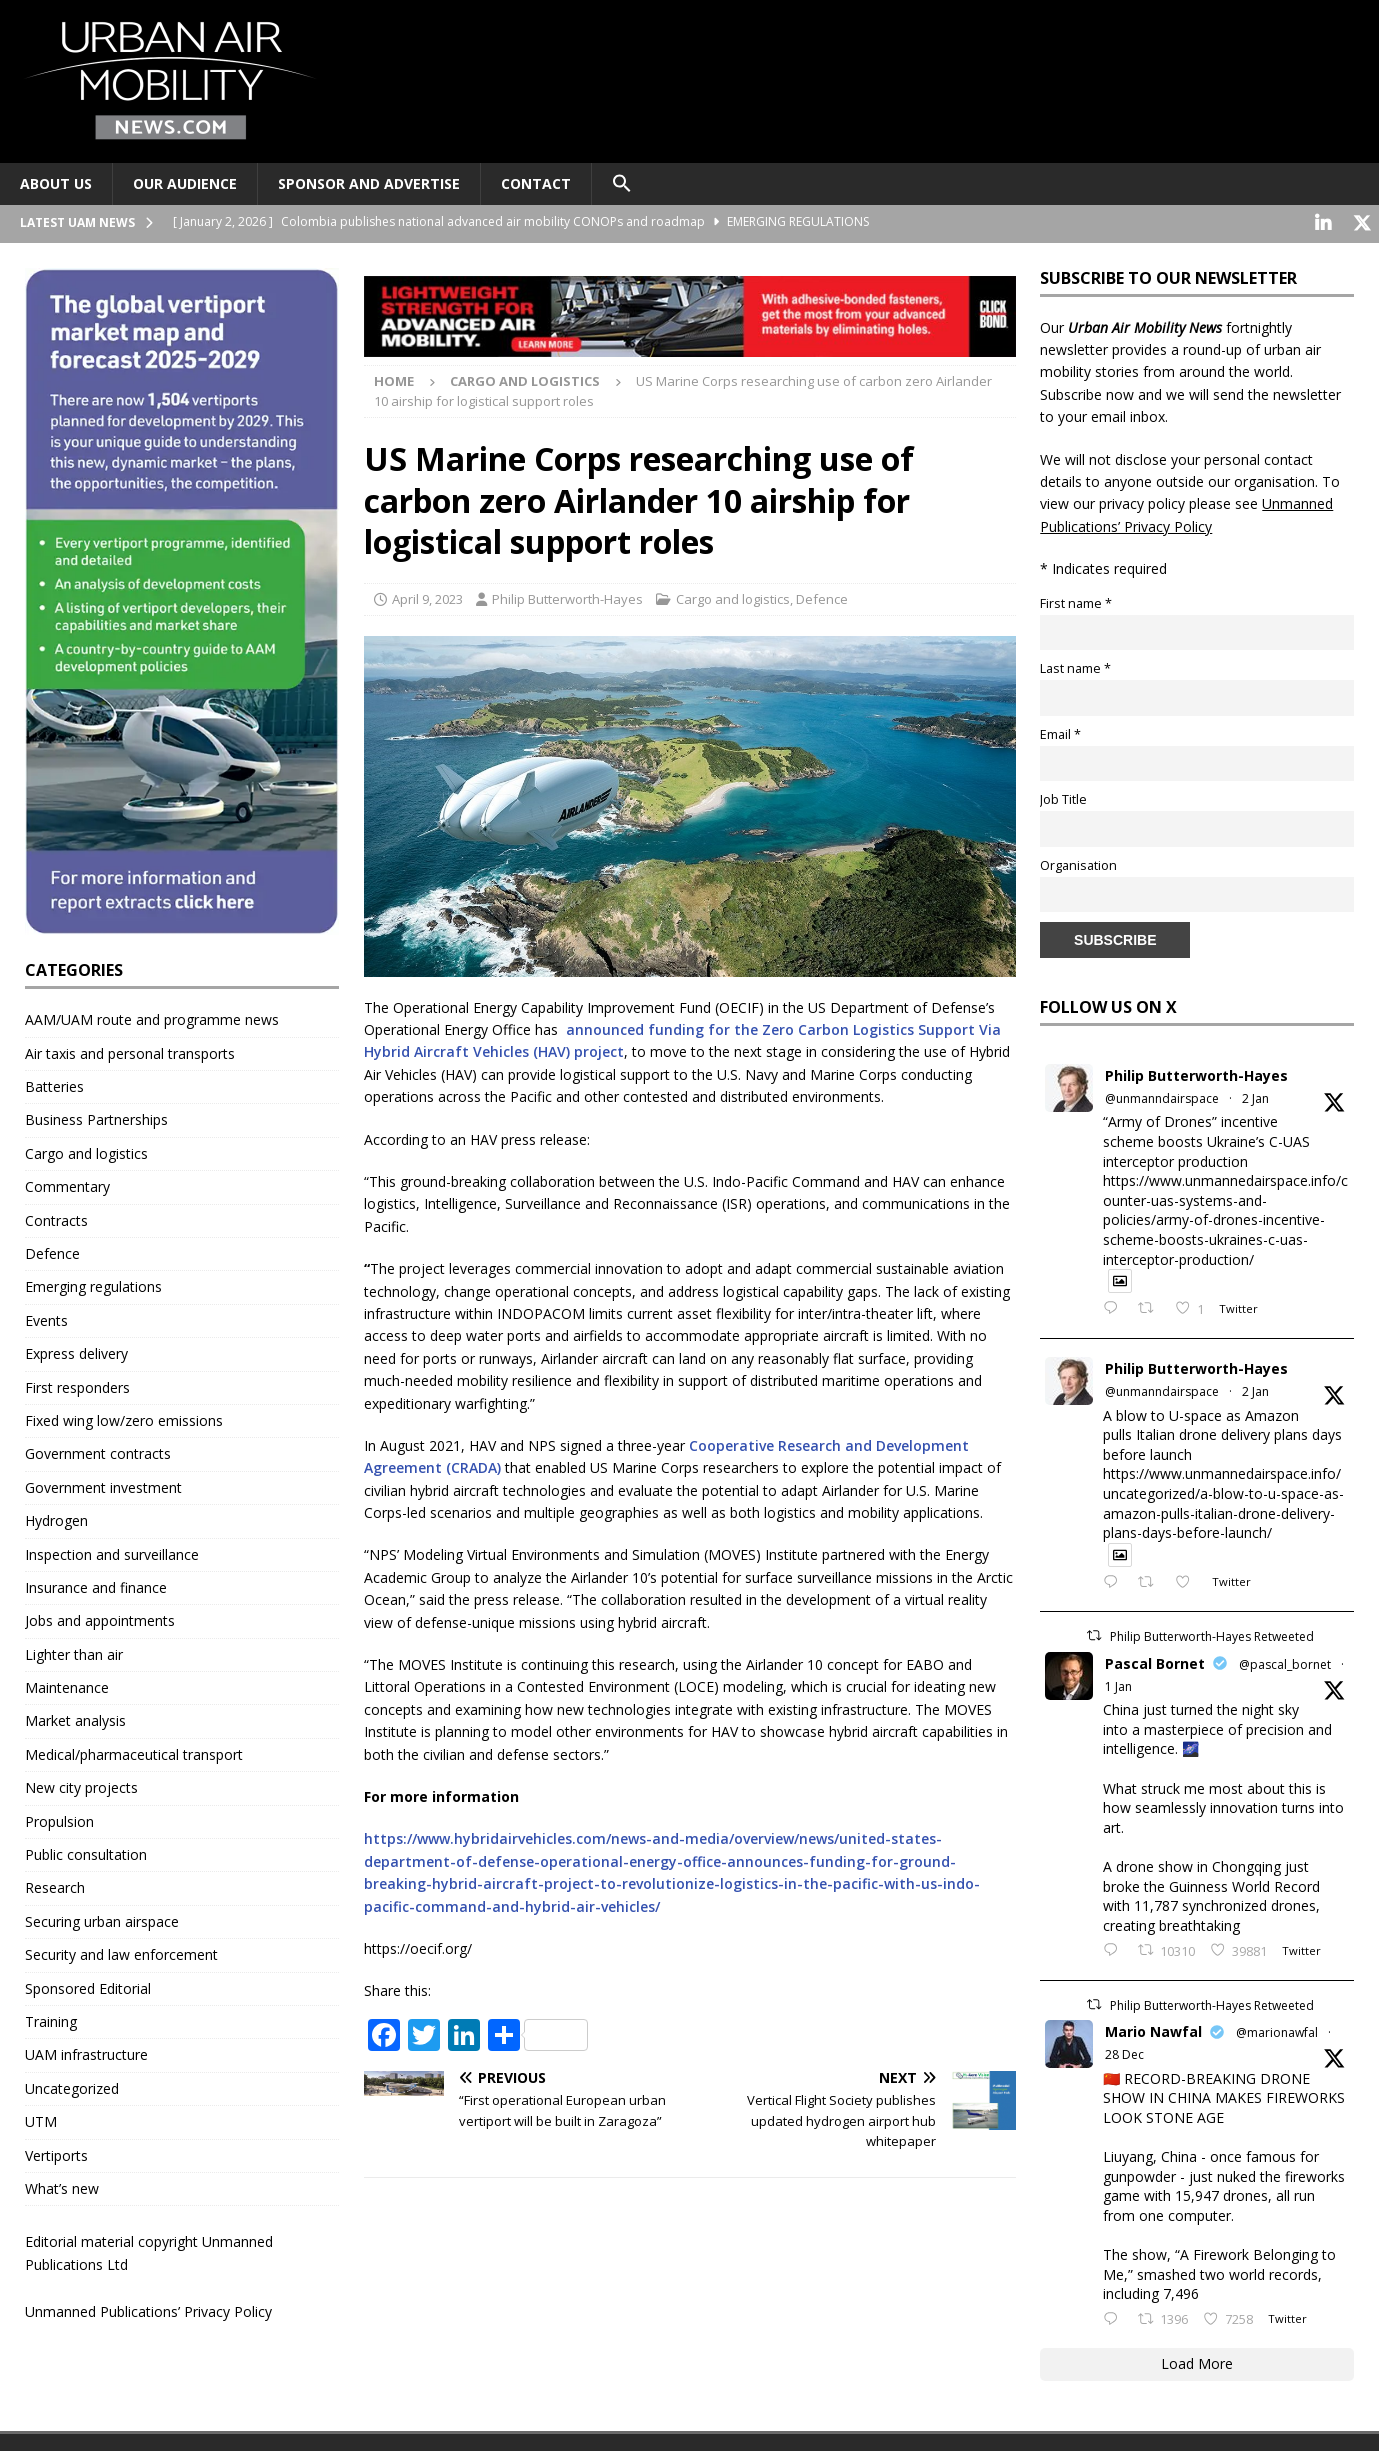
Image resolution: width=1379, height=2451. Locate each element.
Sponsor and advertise (369, 183)
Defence (822, 596)
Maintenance (67, 1685)
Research (55, 1885)
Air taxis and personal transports (130, 1050)
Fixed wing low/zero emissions (124, 1418)
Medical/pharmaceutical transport (134, 1751)
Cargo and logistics (733, 596)
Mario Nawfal (1153, 2029)
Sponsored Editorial (88, 1985)
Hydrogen (56, 1518)
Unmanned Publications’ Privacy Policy (148, 2309)
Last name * (1075, 666)
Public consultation (86, 1852)
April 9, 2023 (427, 596)
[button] (621, 184)
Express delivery (76, 1351)
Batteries (54, 1084)
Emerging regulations (93, 1284)
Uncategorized (72, 2085)
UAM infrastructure (86, 2052)
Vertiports (56, 2152)
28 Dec (1124, 2052)
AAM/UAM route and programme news (152, 1017)
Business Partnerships (96, 1117)
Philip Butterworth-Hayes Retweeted (1212, 1634)
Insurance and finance (96, 1584)
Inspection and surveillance (112, 1551)
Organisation (1078, 862)
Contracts (56, 1217)
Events (46, 1317)
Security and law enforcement (121, 1952)
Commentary (67, 1184)
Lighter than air (74, 1651)
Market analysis (75, 1718)
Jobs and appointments (100, 1618)
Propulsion (59, 1818)
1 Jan (1118, 1683)
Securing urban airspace (102, 1918)
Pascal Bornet (1155, 1660)
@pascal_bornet (1285, 1661)
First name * (1076, 600)
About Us (56, 183)
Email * (1060, 731)
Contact (536, 183)
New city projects (81, 1785)
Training (51, 2019)
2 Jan (1255, 1096)
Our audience (185, 183)
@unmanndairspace (1162, 1096)
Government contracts (98, 1451)
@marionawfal (1277, 2030)
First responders (77, 1384)
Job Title (1063, 797)
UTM (41, 2119)
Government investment (103, 1484)
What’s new (62, 2185)
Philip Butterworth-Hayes (567, 596)
